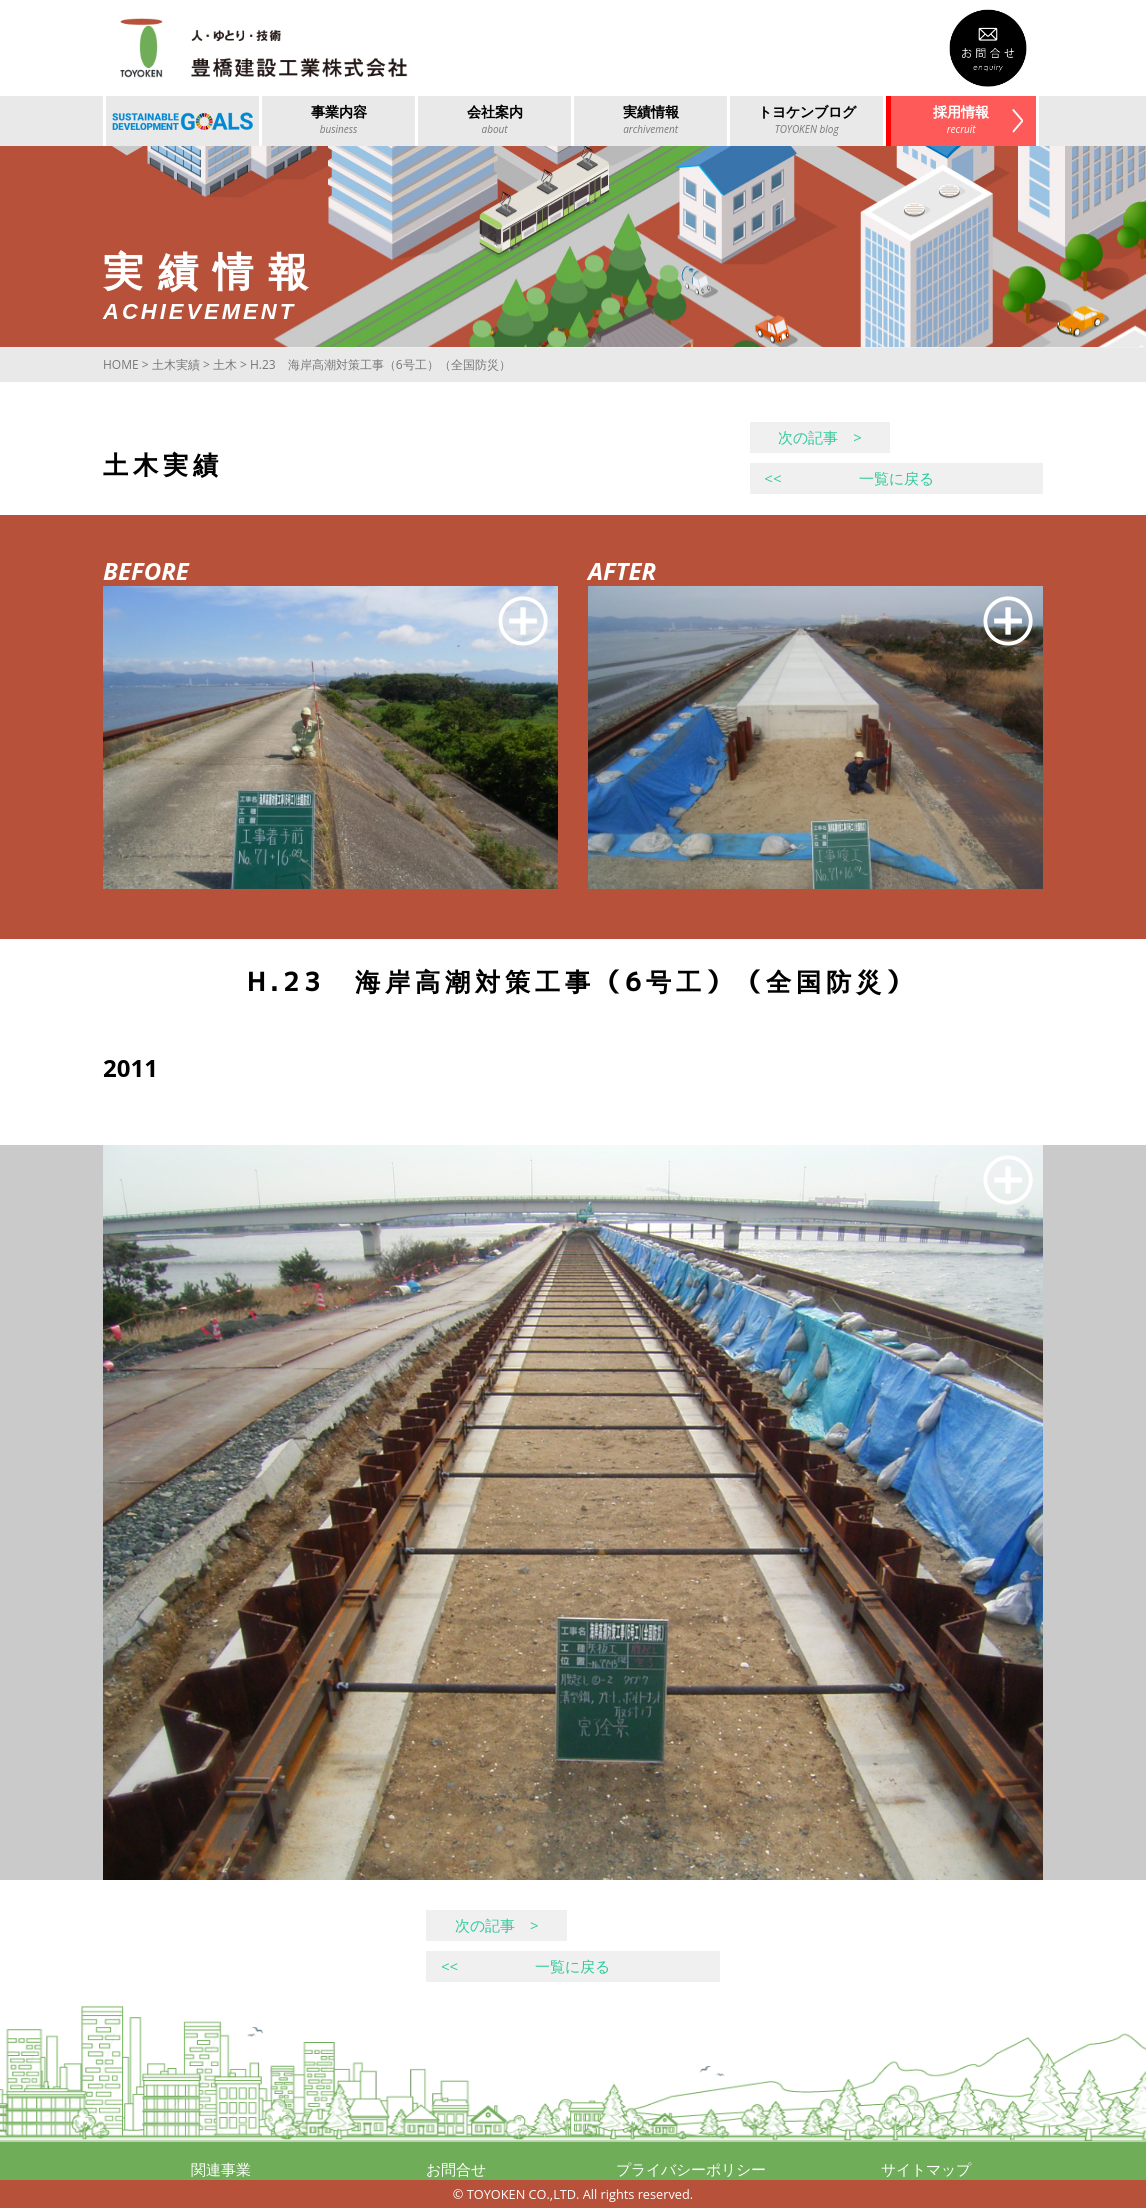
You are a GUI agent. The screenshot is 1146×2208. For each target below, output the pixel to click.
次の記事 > (820, 437)
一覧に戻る (849, 478)
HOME (121, 364)
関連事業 (221, 2169)
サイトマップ (926, 2169)
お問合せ (456, 2169)
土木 (225, 364)
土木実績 (176, 364)
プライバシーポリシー (691, 2169)
